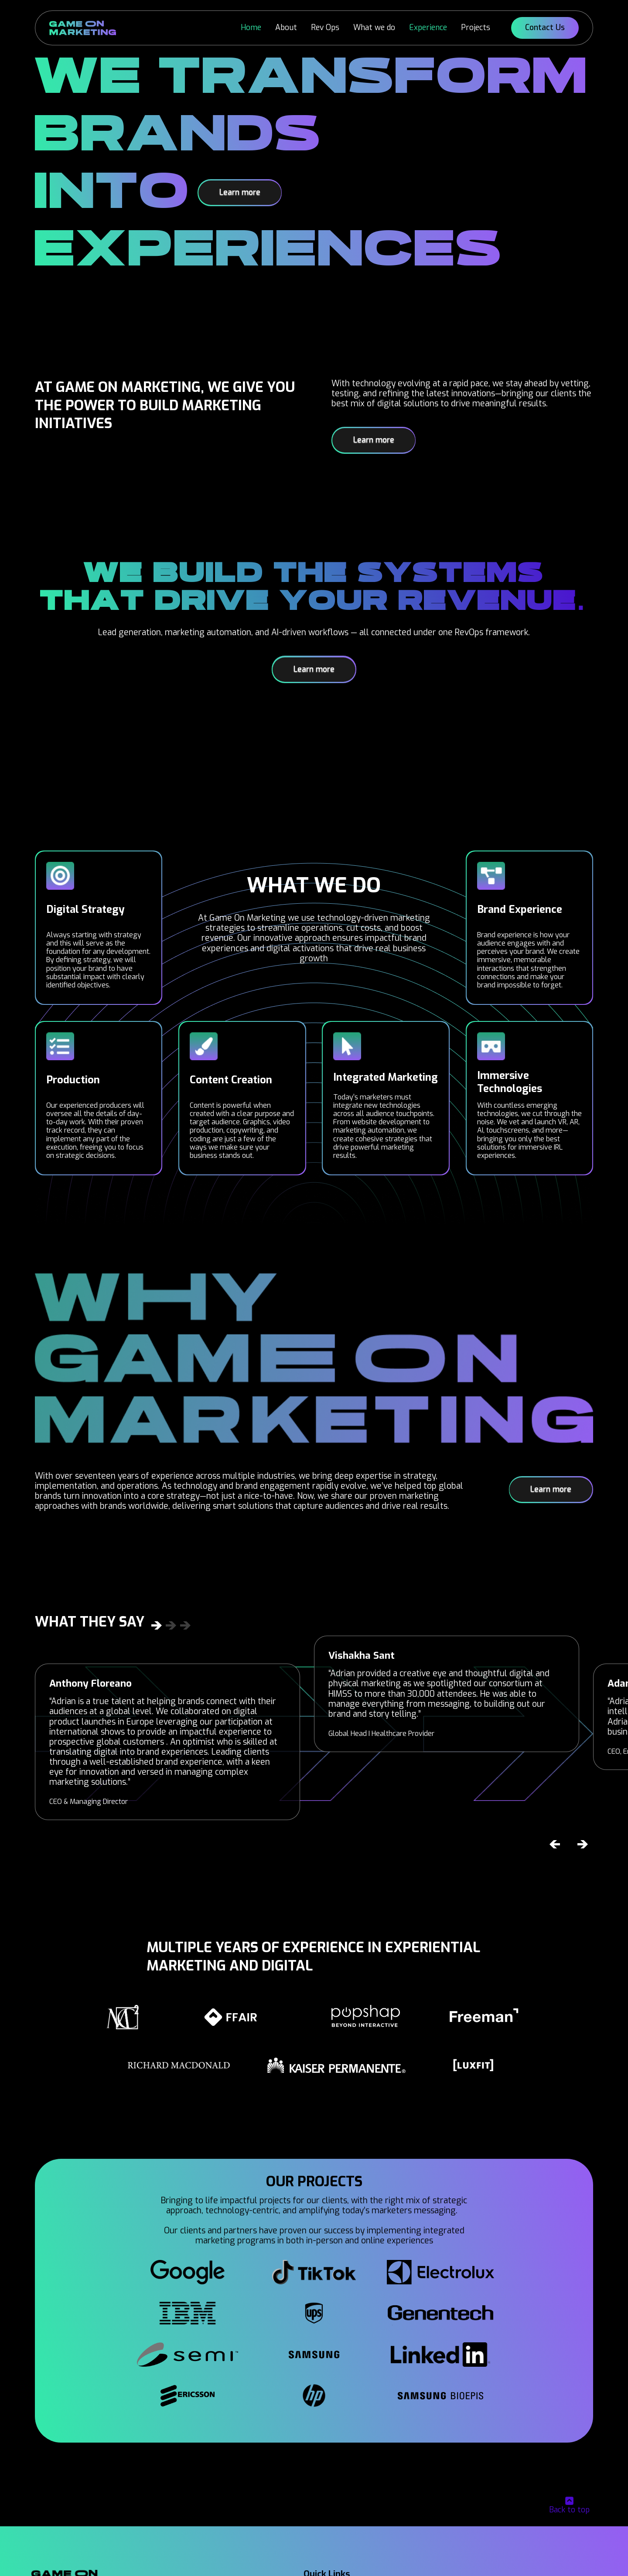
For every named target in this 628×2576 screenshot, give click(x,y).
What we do (374, 27)
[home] (82, 27)
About (286, 27)
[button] (554, 1844)
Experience (428, 27)
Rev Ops (325, 27)
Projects (475, 27)
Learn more (239, 192)
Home (251, 27)
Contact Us (545, 27)
